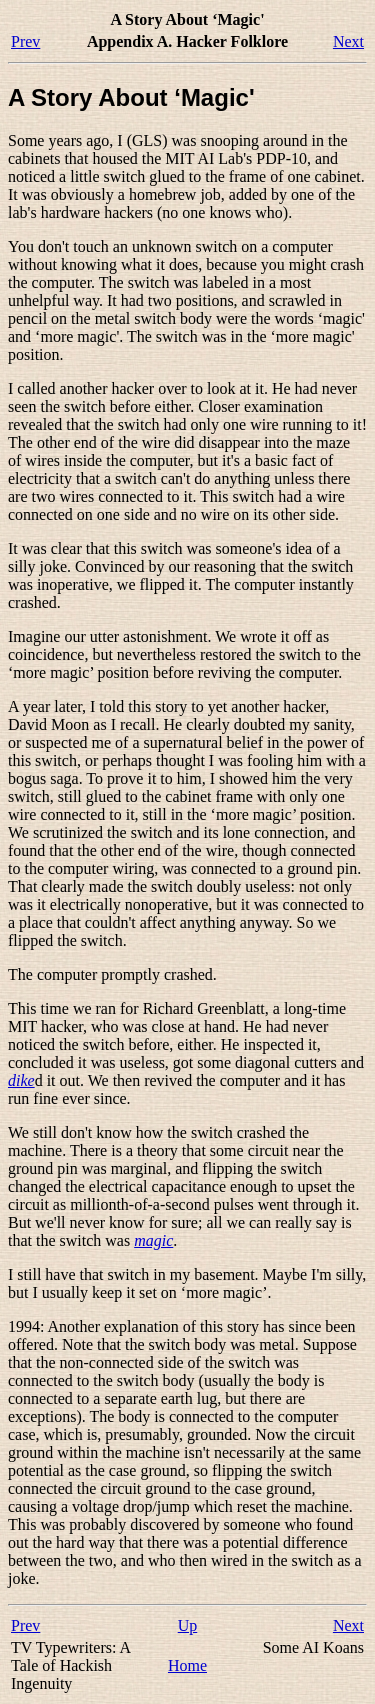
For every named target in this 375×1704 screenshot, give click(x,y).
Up (188, 1625)
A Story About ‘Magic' (131, 97)
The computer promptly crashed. (112, 974)
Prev (25, 41)
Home (187, 1665)
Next (348, 41)
